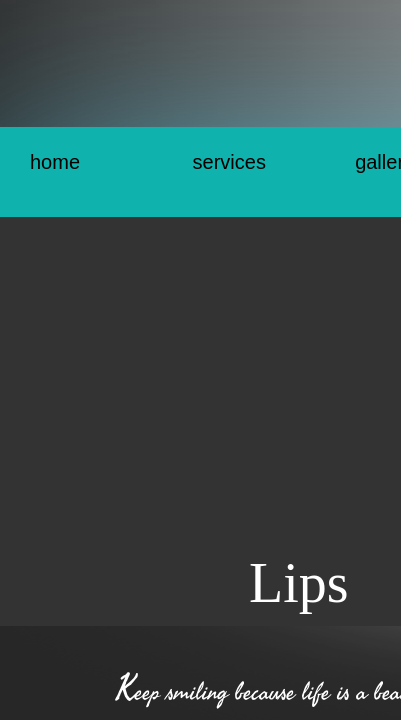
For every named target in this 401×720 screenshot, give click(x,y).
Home (55, 162)
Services (229, 162)
